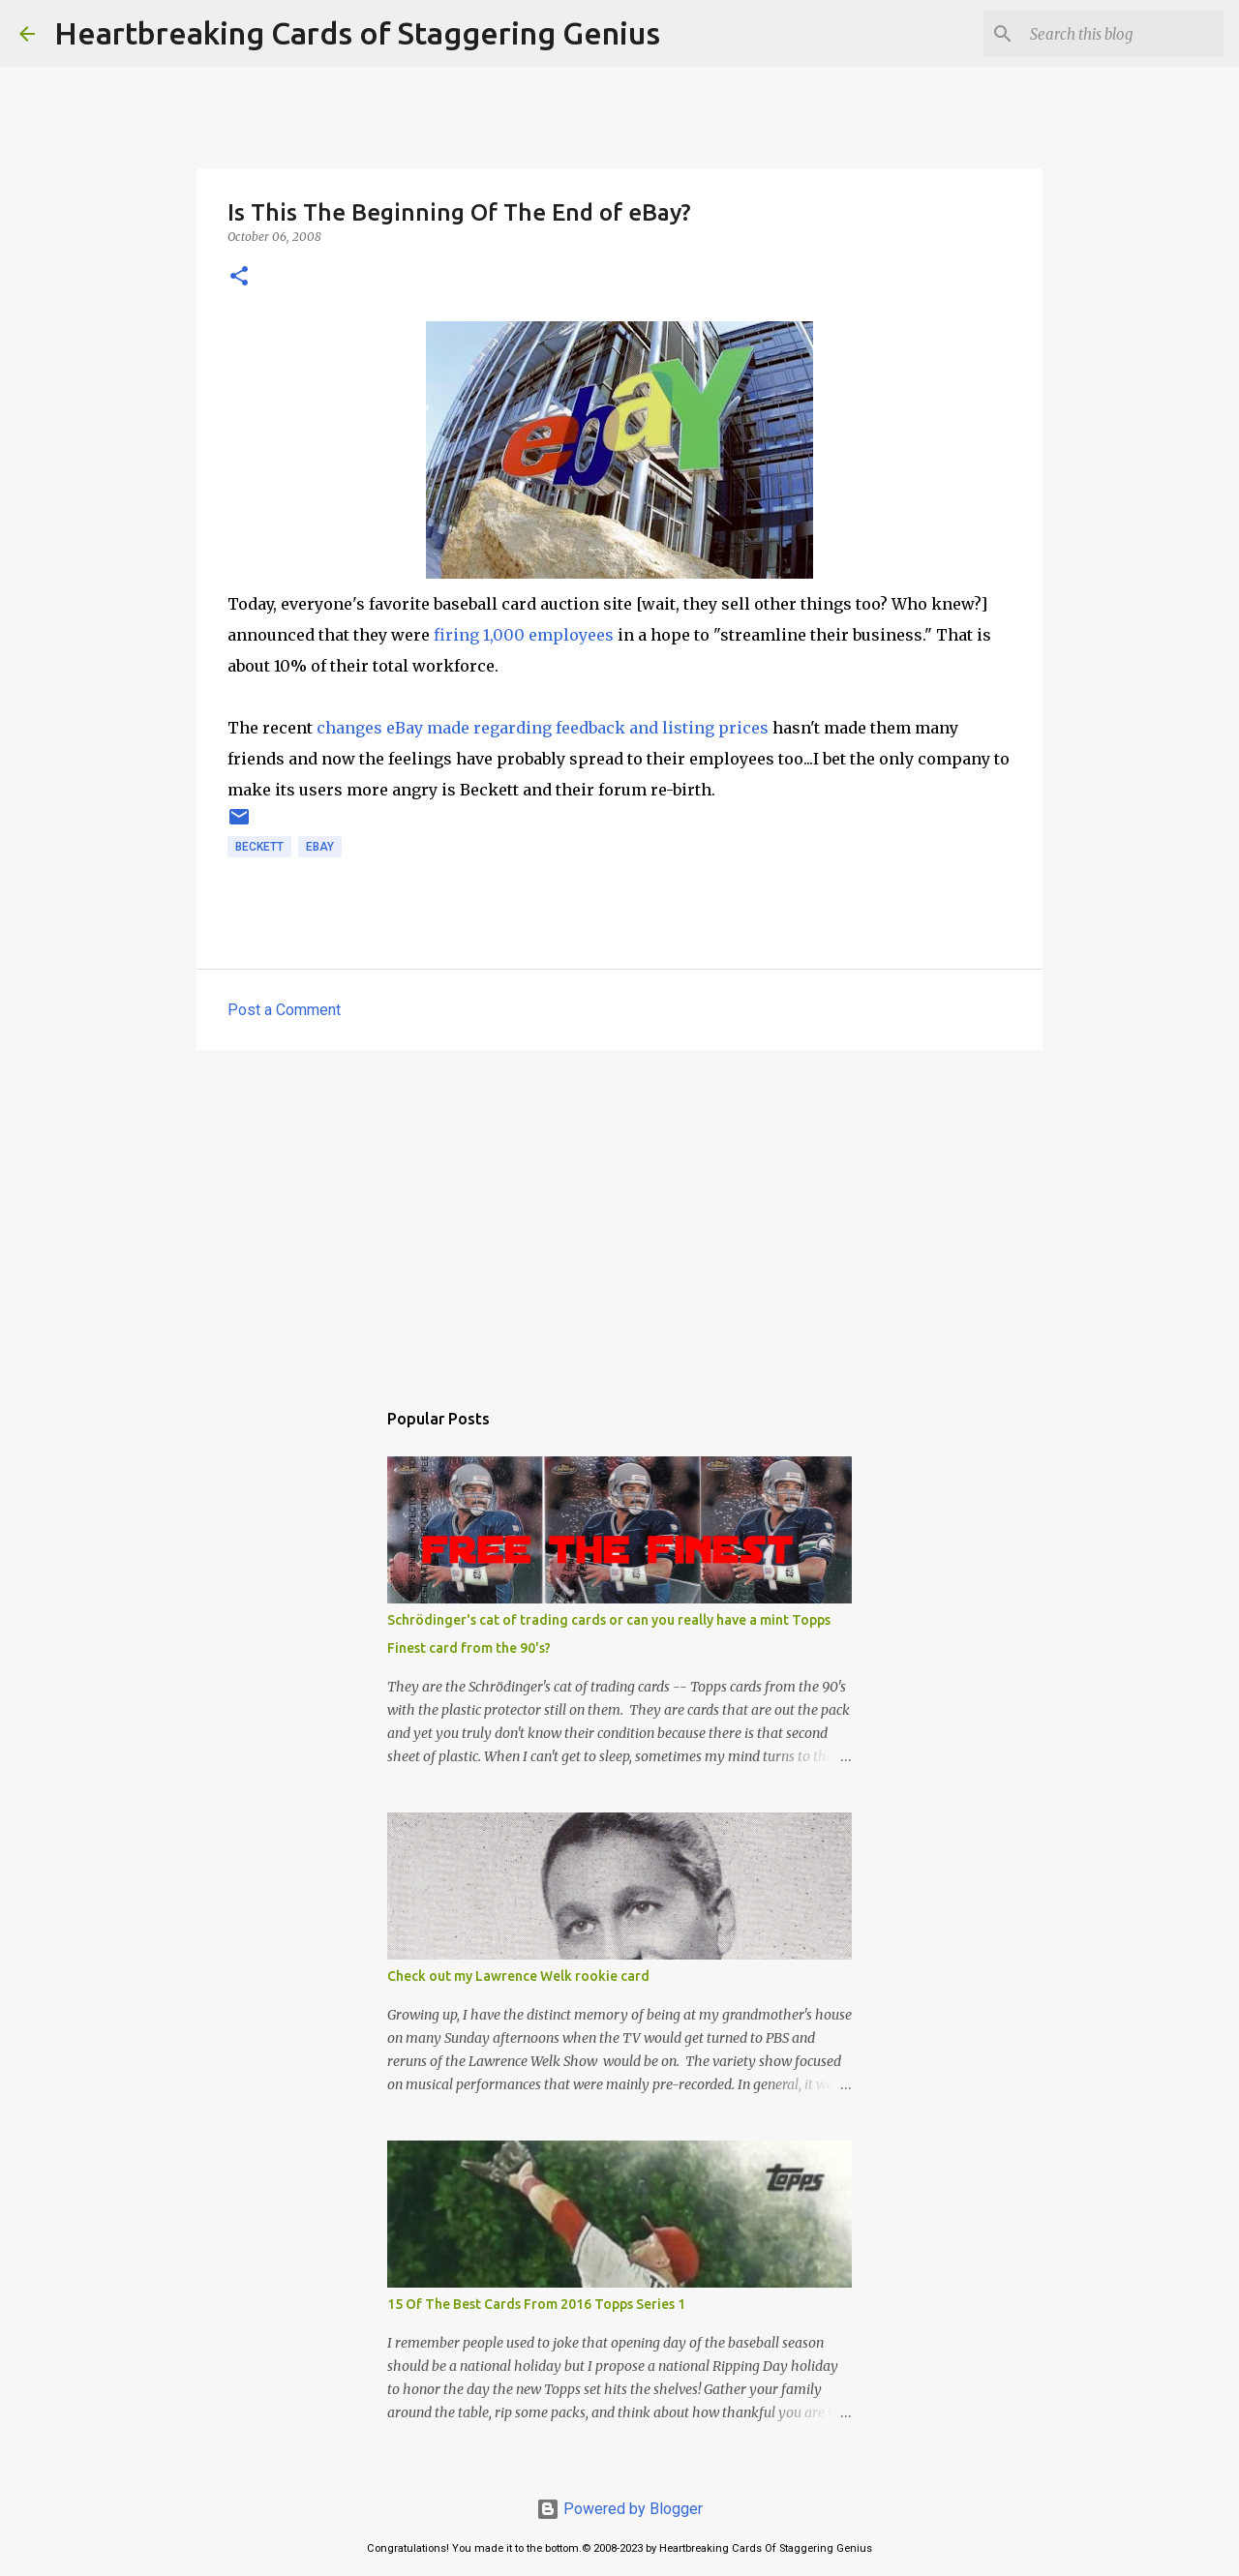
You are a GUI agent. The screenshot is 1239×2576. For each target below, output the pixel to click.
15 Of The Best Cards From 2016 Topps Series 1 (536, 2304)
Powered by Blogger (619, 2509)
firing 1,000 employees (524, 634)
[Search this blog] (1122, 34)
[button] (239, 277)
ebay (320, 847)
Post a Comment (284, 1010)
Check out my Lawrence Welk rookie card (518, 1976)
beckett (259, 847)
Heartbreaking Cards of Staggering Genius (357, 32)
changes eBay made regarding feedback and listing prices (543, 727)
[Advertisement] (619, 1214)
